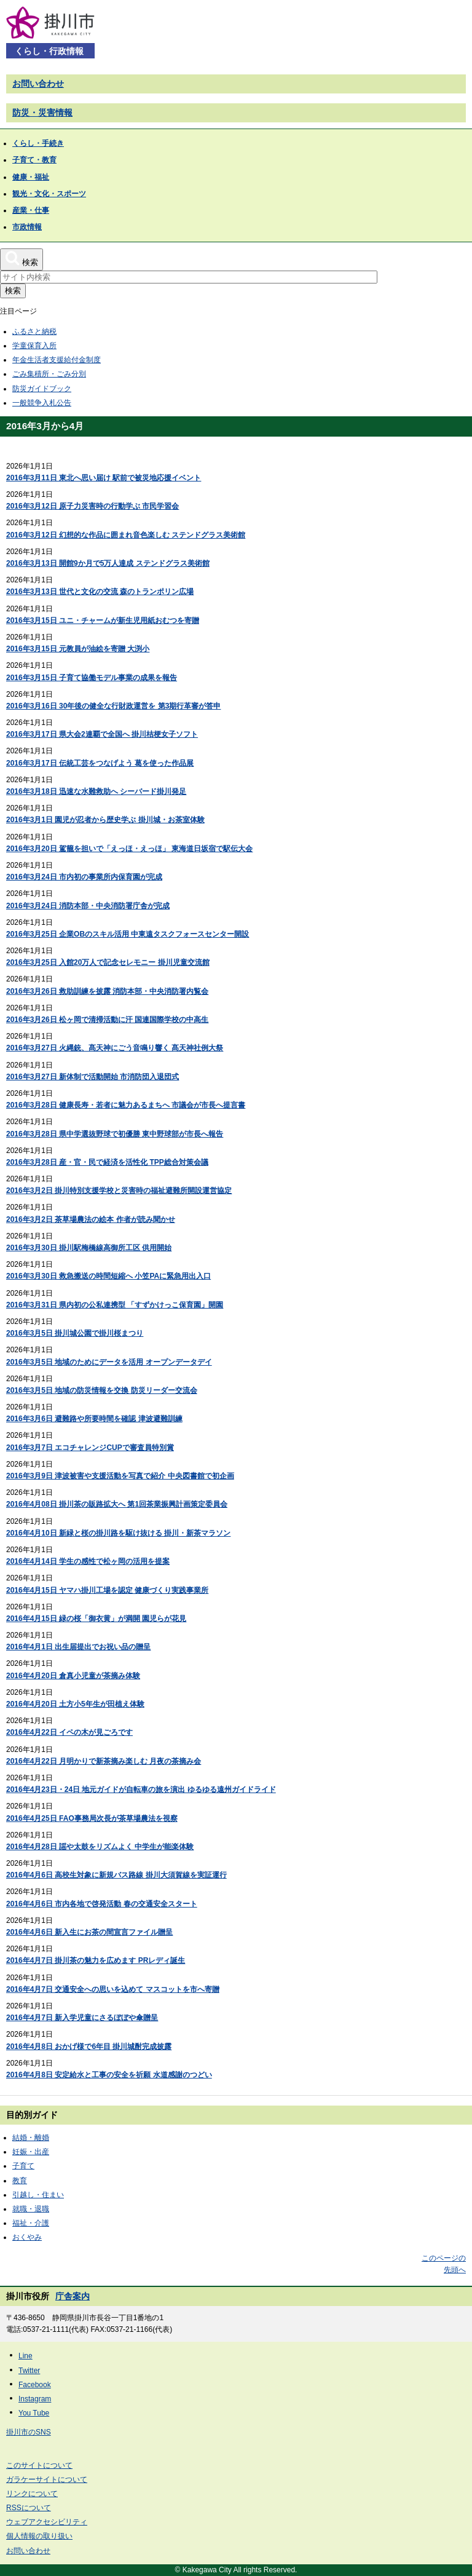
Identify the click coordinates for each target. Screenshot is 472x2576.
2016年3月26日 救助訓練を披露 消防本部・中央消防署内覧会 (107, 991)
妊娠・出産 (30, 2151)
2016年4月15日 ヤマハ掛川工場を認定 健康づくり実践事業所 (107, 1590)
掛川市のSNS (28, 2432)
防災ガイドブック (41, 388)
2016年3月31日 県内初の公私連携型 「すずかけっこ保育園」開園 (114, 1305)
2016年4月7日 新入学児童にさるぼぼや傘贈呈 (82, 2017)
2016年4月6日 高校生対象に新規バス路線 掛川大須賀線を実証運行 (116, 1875)
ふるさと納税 (34, 331)
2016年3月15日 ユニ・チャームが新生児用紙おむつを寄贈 (102, 620)
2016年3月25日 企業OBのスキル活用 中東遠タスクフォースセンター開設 (127, 934)
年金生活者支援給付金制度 (56, 359)
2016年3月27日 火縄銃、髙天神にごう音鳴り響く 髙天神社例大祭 (114, 1048)
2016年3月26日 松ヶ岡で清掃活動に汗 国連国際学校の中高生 (107, 1019)
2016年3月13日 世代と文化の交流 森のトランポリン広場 (100, 591)
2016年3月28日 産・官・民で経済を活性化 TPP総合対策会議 (107, 1162)
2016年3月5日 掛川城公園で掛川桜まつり (74, 1333)
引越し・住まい (38, 2194)
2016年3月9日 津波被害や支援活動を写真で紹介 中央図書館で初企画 (120, 1476)
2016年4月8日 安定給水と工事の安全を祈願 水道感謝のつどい (109, 2075)
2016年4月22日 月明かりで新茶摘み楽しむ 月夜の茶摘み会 (103, 1761)
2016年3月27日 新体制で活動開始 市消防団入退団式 (92, 1076)
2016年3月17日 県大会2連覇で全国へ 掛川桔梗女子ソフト (102, 734)
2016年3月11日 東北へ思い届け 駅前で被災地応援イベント (103, 478)
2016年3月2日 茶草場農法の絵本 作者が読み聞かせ (90, 1219)
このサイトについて (39, 2465)
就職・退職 (30, 2209)
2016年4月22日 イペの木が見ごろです (69, 1732)
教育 (19, 2180)
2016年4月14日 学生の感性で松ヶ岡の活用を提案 (88, 1561)
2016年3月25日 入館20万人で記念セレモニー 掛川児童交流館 (108, 962)
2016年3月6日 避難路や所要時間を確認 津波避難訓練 (94, 1418)
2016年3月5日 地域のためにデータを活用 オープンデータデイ (109, 1362)
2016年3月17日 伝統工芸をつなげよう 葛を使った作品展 (100, 763)
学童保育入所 (34, 345)
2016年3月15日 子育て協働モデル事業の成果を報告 (91, 677)
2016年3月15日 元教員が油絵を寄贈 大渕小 (77, 648)
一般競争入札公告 (41, 402)
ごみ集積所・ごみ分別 (49, 374)
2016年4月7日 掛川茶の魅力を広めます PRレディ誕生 (95, 1960)
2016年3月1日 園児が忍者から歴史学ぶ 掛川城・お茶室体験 (105, 819)
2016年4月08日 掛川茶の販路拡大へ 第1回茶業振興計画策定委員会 (116, 1504)
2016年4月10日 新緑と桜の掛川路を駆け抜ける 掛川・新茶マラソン (118, 1533)
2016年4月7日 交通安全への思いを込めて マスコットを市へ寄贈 (112, 1989)
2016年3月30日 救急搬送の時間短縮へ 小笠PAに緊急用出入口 (108, 1276)
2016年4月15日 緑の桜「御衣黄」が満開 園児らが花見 (96, 1618)
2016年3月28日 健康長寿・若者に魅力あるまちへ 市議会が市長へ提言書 (125, 1105)
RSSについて (28, 2507)
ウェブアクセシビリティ (46, 2522)
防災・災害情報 (42, 112)
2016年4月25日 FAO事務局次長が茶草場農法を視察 (92, 1818)
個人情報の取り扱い (39, 2536)
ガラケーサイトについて (46, 2479)
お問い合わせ (38, 84)
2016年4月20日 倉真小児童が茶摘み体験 (73, 1675)
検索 (13, 290)
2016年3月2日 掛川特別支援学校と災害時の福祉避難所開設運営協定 (119, 1190)
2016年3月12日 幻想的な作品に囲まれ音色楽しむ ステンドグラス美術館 (125, 535)
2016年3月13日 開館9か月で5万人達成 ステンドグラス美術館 (108, 563)
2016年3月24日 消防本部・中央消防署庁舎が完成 (88, 906)
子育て (23, 2166)
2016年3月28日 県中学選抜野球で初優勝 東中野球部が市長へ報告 (114, 1134)
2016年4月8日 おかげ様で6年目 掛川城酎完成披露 (88, 2046)
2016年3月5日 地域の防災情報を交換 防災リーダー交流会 (101, 1390)
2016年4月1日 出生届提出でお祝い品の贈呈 (78, 1647)
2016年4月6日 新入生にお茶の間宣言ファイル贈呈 (89, 1932)
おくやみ (27, 2237)
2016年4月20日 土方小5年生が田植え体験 (75, 1704)
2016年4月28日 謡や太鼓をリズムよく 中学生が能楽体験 (100, 1846)
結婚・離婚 (30, 2137)
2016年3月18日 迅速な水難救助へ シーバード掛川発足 (96, 791)
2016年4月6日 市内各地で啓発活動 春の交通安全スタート (101, 1904)
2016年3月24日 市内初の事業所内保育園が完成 (84, 877)
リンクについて (32, 2493)
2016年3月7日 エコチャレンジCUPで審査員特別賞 (90, 1447)
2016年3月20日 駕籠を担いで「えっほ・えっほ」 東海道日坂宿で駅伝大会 (129, 848)
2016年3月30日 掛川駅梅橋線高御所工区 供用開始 (88, 1247)
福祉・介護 (30, 2223)
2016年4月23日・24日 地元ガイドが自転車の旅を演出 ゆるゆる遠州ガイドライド (141, 1789)
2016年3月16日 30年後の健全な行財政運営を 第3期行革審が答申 (113, 706)
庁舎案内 (72, 2296)
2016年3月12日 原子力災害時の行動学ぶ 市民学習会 (92, 506)
